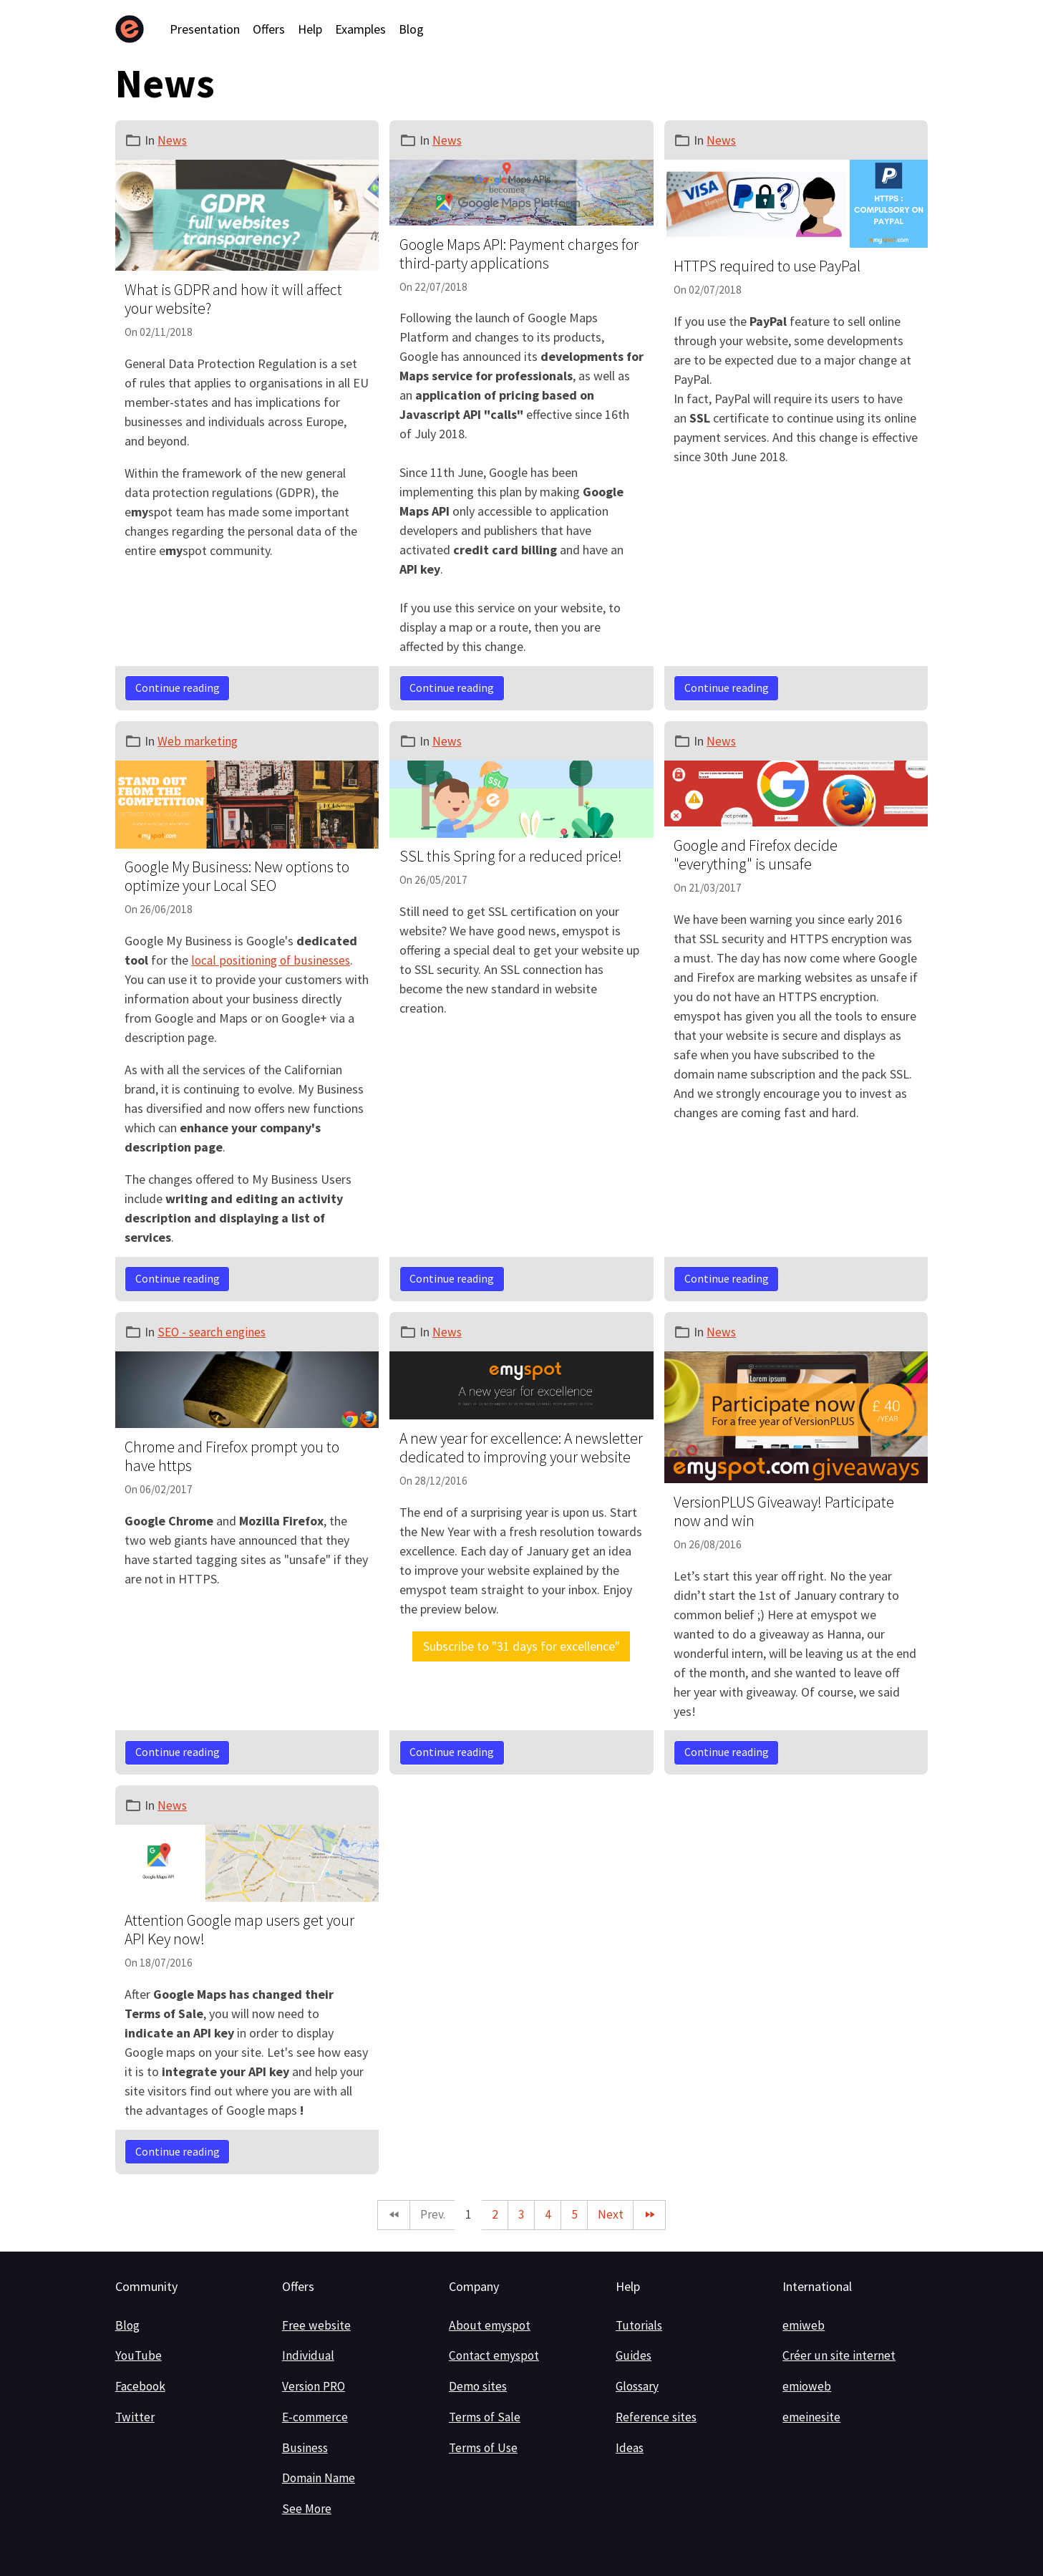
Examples (360, 29)
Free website (316, 2325)
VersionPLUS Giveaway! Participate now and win (784, 1511)
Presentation (205, 29)
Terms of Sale (486, 2416)
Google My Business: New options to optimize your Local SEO (237, 876)
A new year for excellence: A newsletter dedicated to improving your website (521, 1448)
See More (307, 2509)
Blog (411, 29)
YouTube (138, 2356)
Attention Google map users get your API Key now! (239, 1930)
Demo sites (479, 2386)
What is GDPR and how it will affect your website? (233, 299)
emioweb (807, 2386)
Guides (634, 2356)
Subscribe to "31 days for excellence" (521, 1646)
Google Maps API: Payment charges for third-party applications (519, 254)
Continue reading (177, 688)
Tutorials (640, 2325)
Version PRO (315, 2386)
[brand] (132, 29)
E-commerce (316, 2416)
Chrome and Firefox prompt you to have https (232, 1456)
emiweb (803, 2325)
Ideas (630, 2447)
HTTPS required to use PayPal (767, 266)
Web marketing (198, 741)
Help (310, 29)
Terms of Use (485, 2447)
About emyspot (490, 2325)
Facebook (141, 2386)
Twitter (135, 2416)
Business (305, 2447)
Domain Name (320, 2478)
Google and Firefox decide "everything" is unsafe (756, 855)
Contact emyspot (495, 2356)
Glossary (638, 2386)
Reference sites (657, 2416)
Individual (308, 2356)
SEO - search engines (213, 1331)
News (172, 140)
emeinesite (812, 2416)
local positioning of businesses (273, 960)
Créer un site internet (839, 2356)
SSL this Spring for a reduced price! (510, 856)
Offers (269, 29)
